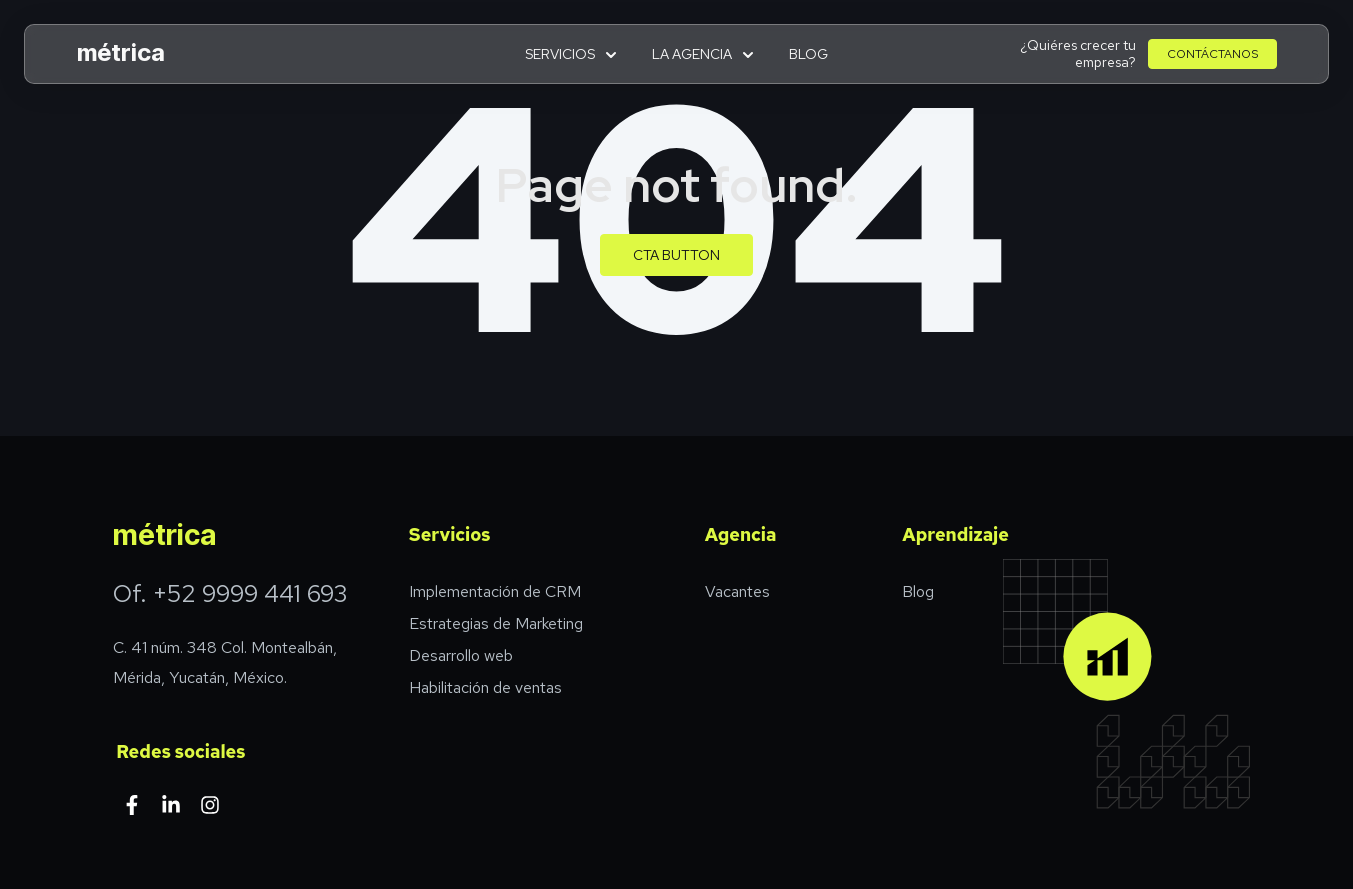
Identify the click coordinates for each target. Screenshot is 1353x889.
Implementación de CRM (495, 591)
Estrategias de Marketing (496, 623)
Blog (808, 54)
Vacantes (737, 591)
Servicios (570, 54)
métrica (121, 52)
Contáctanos (1212, 54)
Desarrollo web (461, 655)
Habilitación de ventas (485, 687)
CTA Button (676, 255)
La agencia (702, 54)
